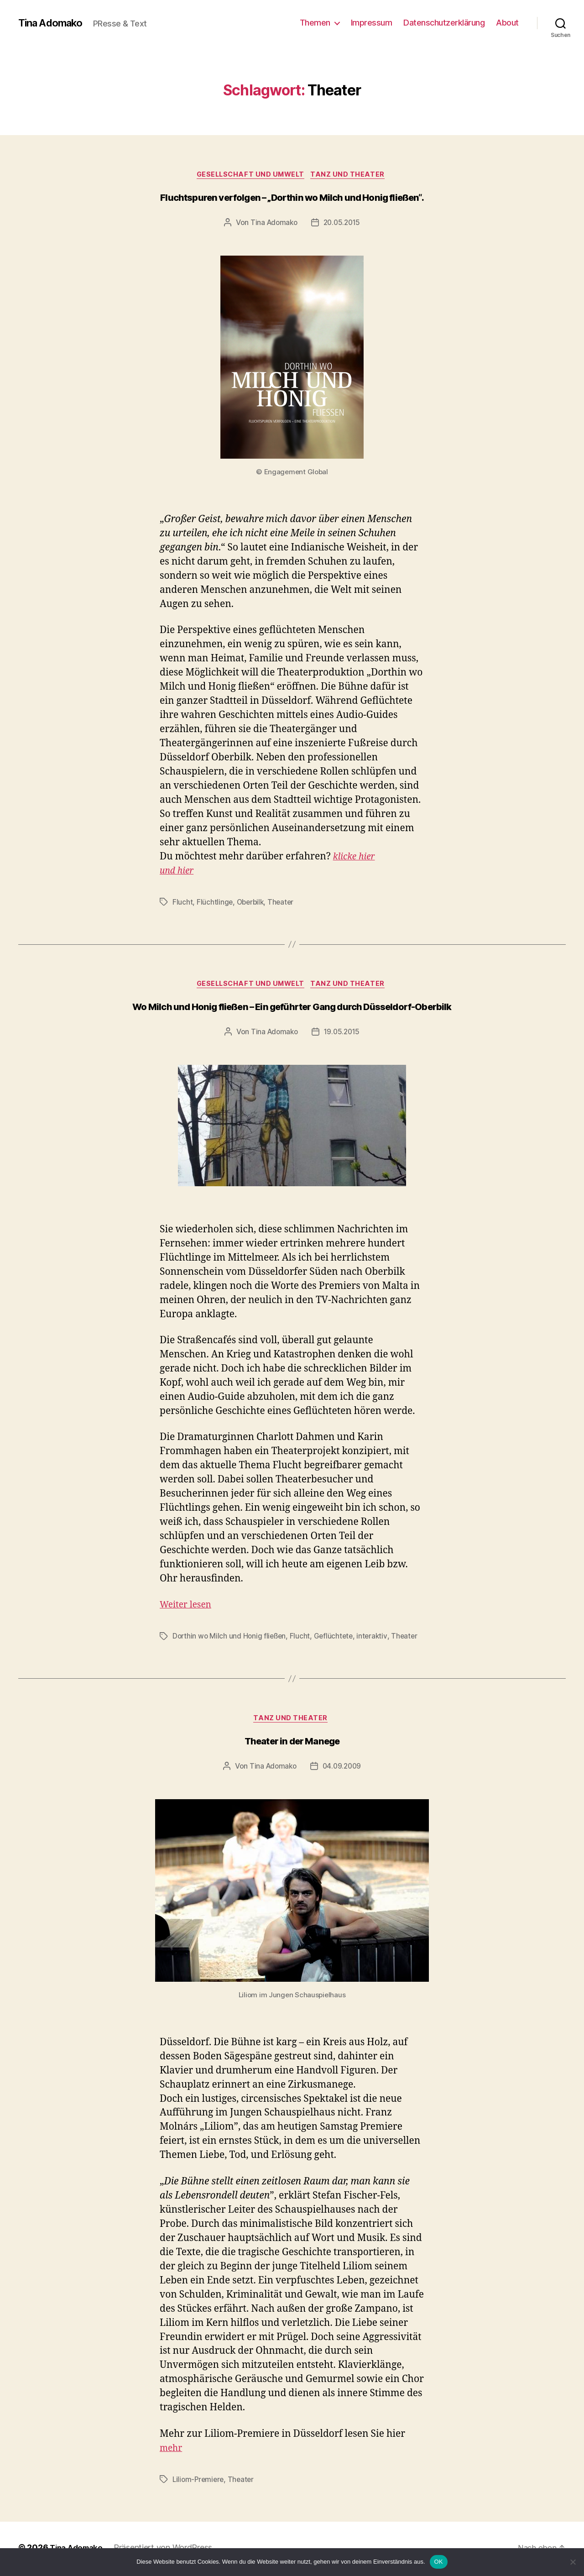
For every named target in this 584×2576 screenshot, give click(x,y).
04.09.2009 (343, 1769)
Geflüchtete (337, 1638)
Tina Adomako (53, 22)
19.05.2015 (343, 1034)
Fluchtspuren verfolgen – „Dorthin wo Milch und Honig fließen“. (291, 199)
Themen (315, 22)
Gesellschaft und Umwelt (250, 176)
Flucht (182, 903)
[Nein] (572, 2561)
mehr (172, 2451)
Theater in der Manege (292, 1744)
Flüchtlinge (215, 903)
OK (438, 2561)
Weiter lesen (188, 1607)
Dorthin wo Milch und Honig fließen (230, 1638)
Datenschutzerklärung (444, 22)
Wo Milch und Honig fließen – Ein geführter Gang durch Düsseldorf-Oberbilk (291, 1010)
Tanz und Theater (352, 176)
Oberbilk (251, 903)
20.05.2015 (342, 224)
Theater (283, 903)
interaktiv (376, 1638)
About (507, 22)
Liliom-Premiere (199, 2482)
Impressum (371, 22)
